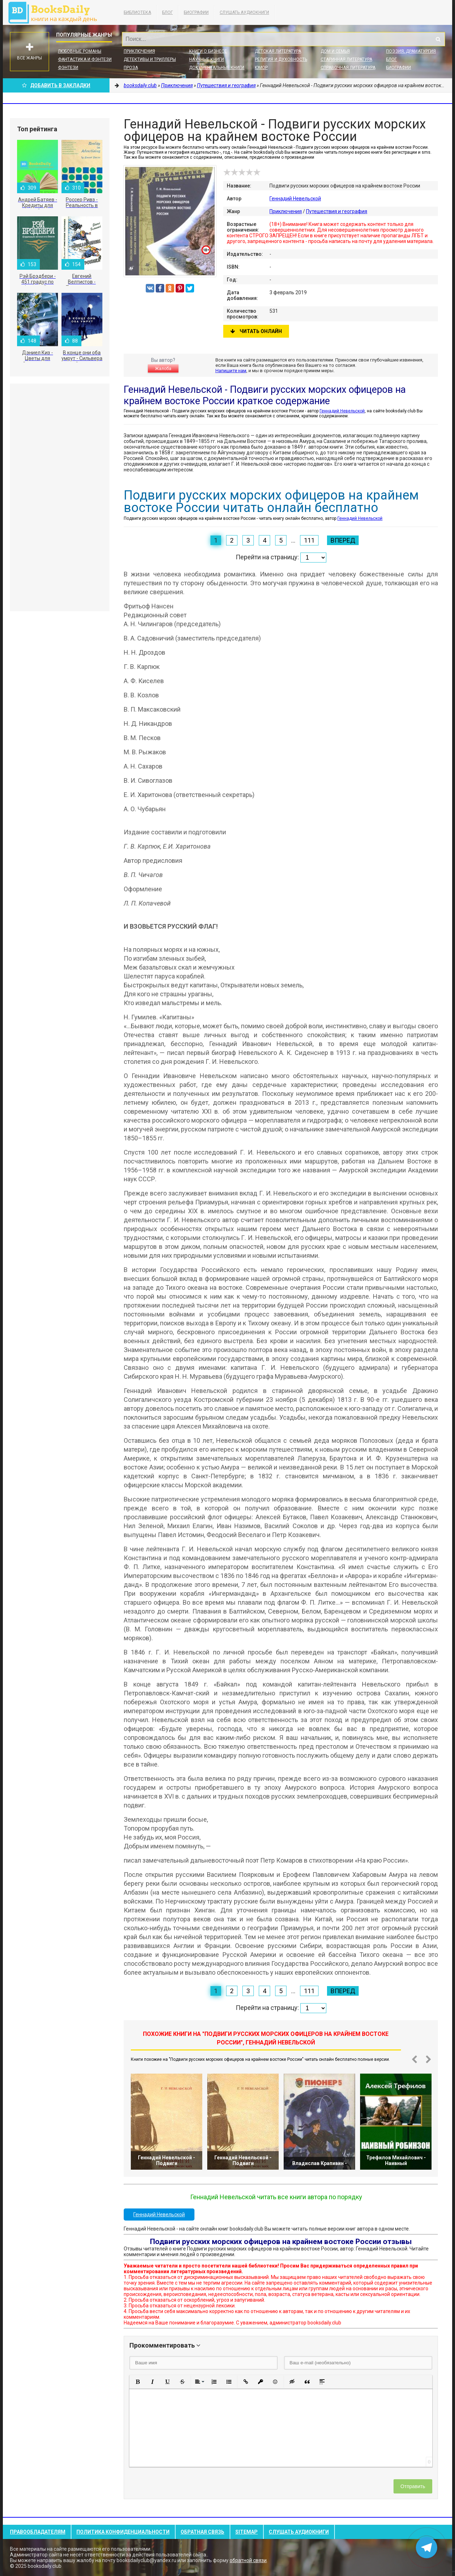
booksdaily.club (56, 12)
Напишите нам (230, 370)
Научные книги (206, 59)
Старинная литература (346, 59)
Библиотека (137, 12)
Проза (131, 67)
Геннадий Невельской (295, 198)
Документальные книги (216, 67)
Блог (167, 12)
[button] (137, 2381)
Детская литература (278, 51)
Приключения (139, 51)
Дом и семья (335, 51)
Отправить (413, 2486)
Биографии (196, 12)
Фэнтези (68, 67)
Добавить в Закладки (56, 85)
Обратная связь (202, 2532)
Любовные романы (79, 51)
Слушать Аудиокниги (244, 12)
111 (309, 540)
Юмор (261, 67)
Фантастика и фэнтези (85, 59)
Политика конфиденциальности (123, 2532)
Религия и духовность (281, 59)
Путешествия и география (336, 211)
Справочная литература (348, 67)
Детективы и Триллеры (150, 59)
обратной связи (248, 2560)
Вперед (343, 540)
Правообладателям (37, 2532)
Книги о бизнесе (208, 51)
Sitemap (246, 2532)
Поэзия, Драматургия (411, 51)
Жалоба (163, 368)
